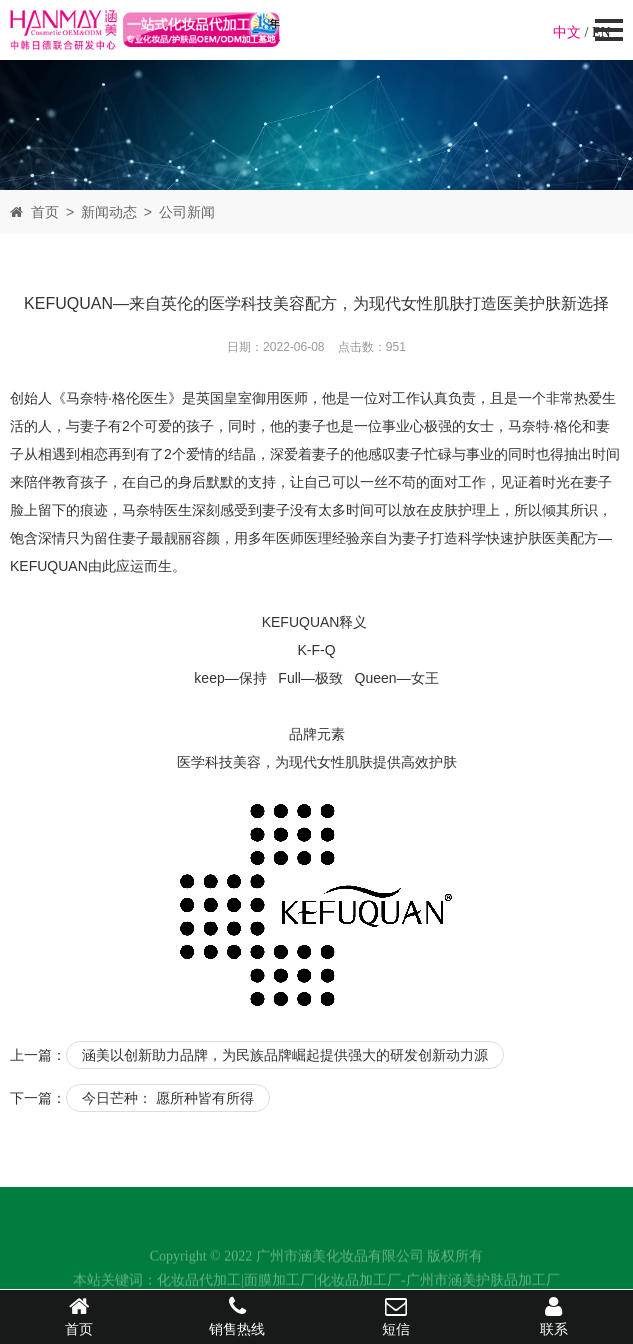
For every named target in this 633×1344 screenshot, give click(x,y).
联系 (554, 1316)
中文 (567, 32)
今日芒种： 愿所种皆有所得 (168, 1098)
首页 (45, 212)
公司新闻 (187, 212)
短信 (396, 1316)
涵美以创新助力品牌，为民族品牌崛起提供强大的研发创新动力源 (285, 1055)
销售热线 (237, 1316)
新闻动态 (109, 212)
